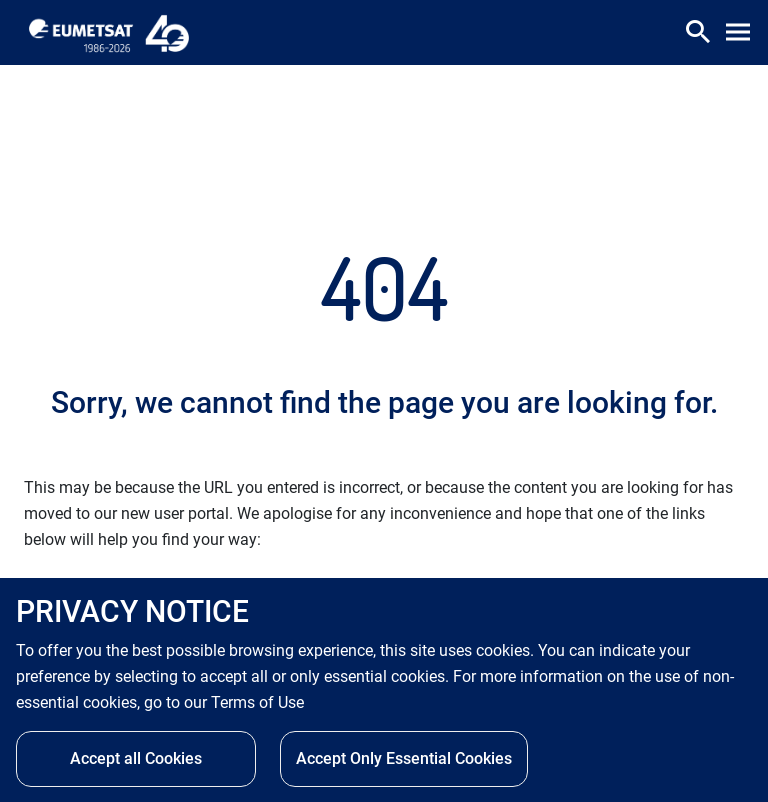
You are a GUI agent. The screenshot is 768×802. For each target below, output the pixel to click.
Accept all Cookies (136, 758)
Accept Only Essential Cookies (404, 758)
